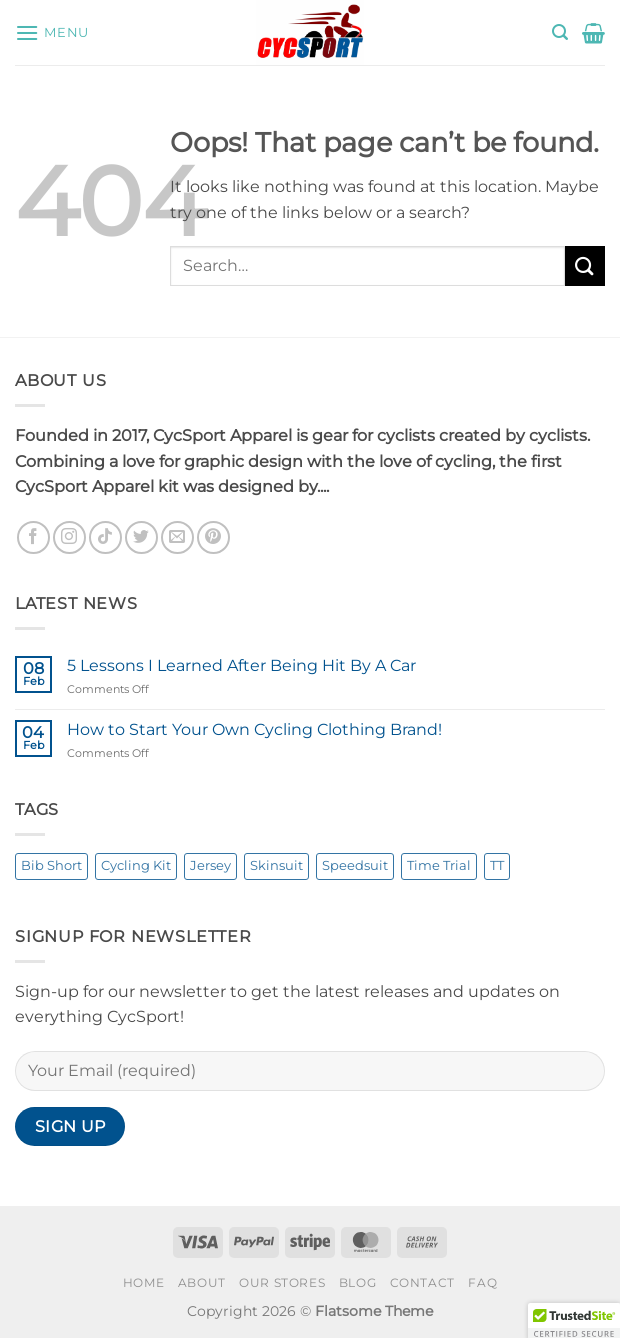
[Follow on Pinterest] (213, 537)
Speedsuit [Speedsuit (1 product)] (355, 865)
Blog (357, 1282)
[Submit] (585, 265)
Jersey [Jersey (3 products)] (210, 865)
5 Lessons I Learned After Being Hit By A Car (241, 665)
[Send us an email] (177, 537)
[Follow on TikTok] (105, 537)
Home (143, 1282)
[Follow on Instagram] (69, 537)
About (202, 1282)
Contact (422, 1282)
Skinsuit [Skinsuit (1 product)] (276, 865)
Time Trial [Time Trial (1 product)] (439, 865)
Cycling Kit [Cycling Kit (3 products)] (136, 865)
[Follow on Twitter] (141, 537)
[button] (52, 32)
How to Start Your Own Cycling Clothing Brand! (254, 729)
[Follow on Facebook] (33, 537)
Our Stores (282, 1282)
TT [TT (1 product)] (497, 865)
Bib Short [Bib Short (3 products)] (51, 865)
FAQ (482, 1282)
